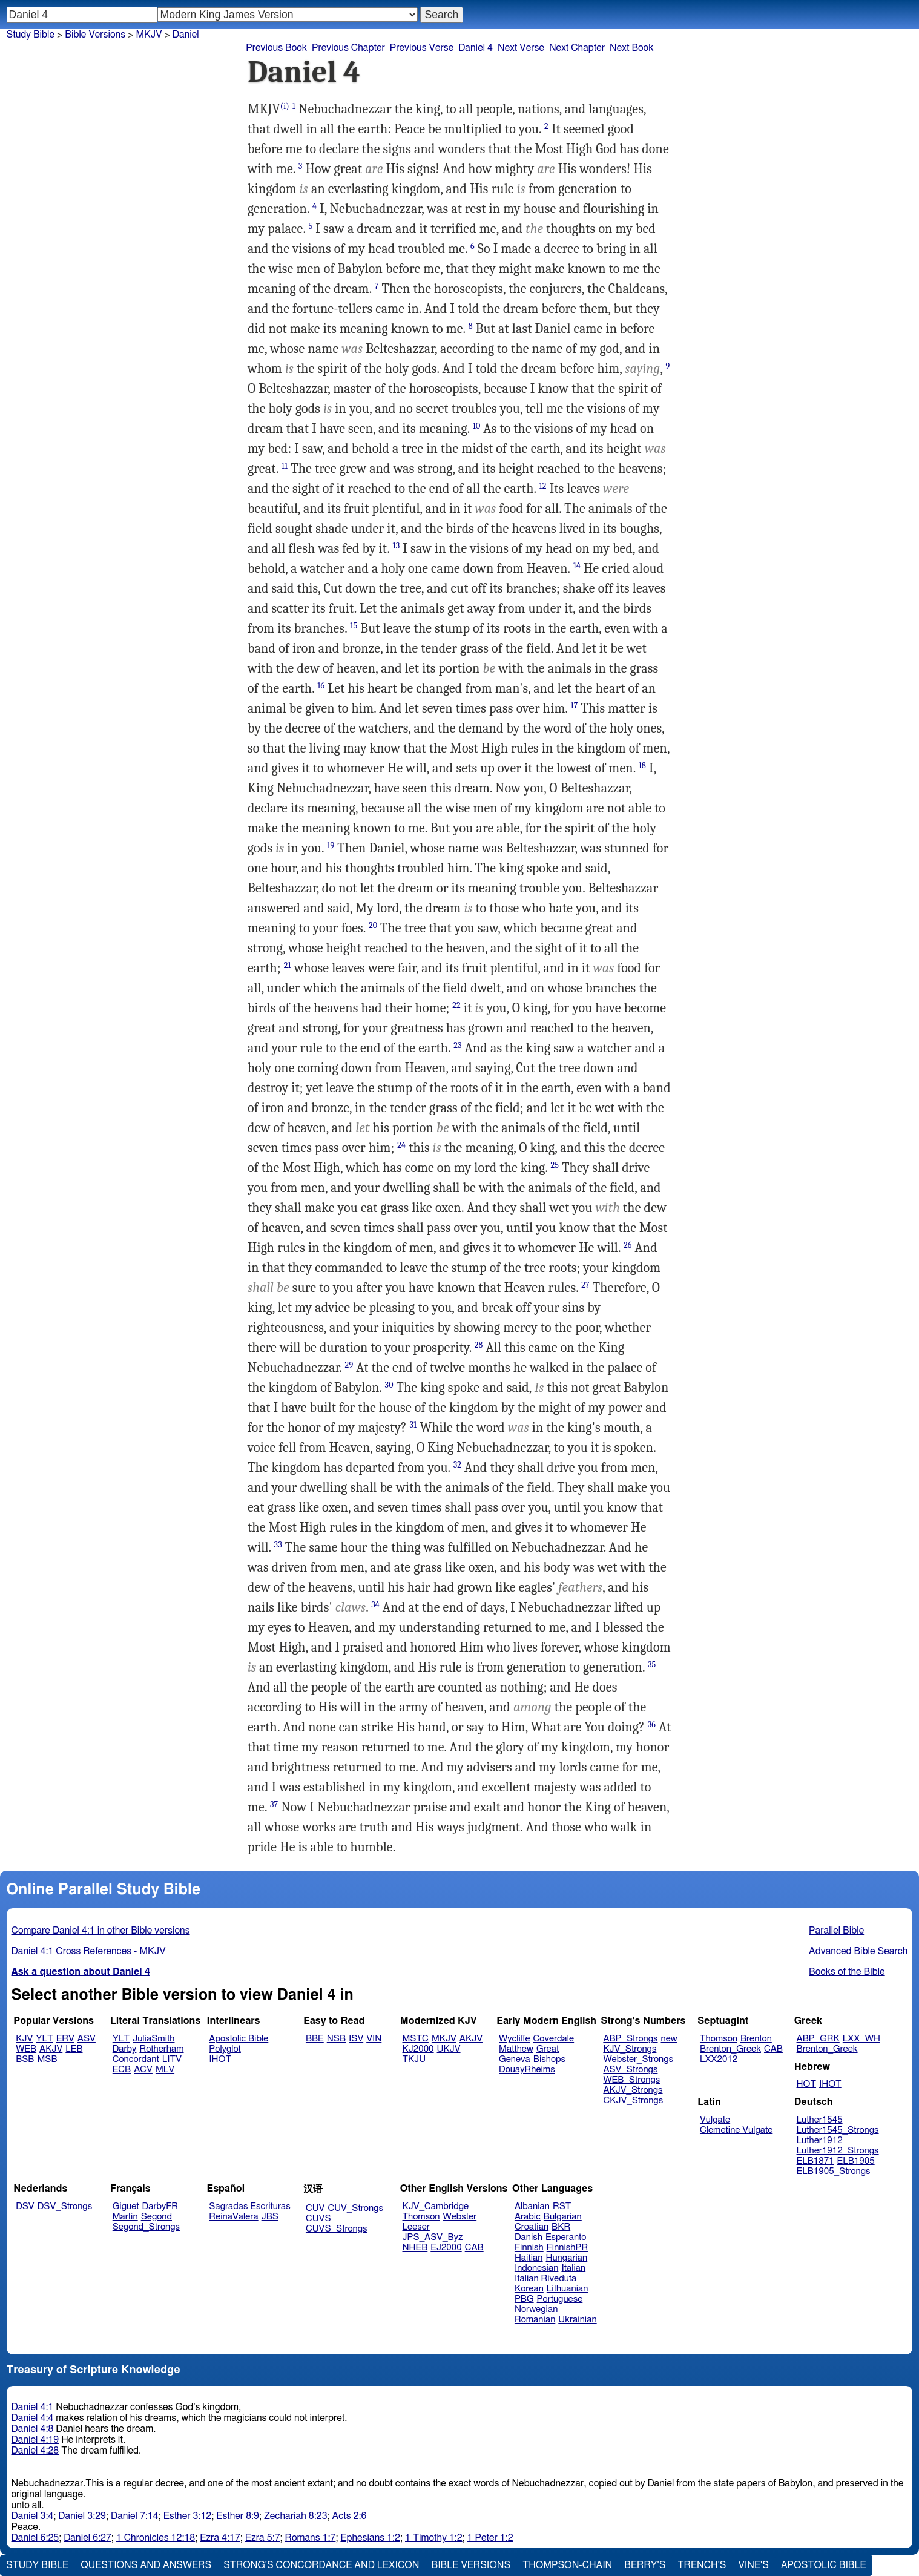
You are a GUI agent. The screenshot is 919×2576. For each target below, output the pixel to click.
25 (555, 1165)
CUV (315, 2208)
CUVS (318, 2218)
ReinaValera (233, 2216)
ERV (65, 2038)
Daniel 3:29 (82, 2516)
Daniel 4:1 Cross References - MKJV (89, 1951)
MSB (47, 2059)
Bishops (549, 2059)
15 (353, 626)
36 (652, 1724)
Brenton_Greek (730, 2049)
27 (585, 1285)
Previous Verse (421, 48)
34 (375, 1604)
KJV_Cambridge (436, 2206)
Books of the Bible (847, 1972)
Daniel (186, 34)
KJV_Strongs (629, 2049)
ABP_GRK (818, 2038)
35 (652, 1664)
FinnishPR (567, 2247)
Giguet (126, 2206)
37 (274, 1804)
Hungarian (567, 2257)
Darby (125, 2049)
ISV (356, 2038)
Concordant (136, 2059)
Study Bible (30, 34)
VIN (373, 2038)
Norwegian (536, 2309)
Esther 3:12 (187, 2516)
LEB (73, 2049)
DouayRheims (527, 2069)
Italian (573, 2268)
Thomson (718, 2038)
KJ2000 (418, 2049)
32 (457, 1465)
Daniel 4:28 (35, 2451)
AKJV (50, 2049)
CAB (773, 2049)
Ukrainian (577, 2319)
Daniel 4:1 (33, 2407)
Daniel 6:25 (35, 2538)
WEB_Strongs (631, 2079)
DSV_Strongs (65, 2206)
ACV (143, 2069)
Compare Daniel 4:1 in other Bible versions (101, 1930)
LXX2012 (718, 2059)
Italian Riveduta (545, 2278)
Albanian (532, 2206)
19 (330, 845)
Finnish (529, 2247)
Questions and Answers (146, 2565)
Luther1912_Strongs (838, 2150)
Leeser (416, 2227)
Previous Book (276, 48)
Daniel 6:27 (87, 2538)
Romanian (535, 2319)
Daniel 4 (475, 48)
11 (285, 466)
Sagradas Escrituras (249, 2206)
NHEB (415, 2247)
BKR (561, 2227)
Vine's (754, 2565)
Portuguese (560, 2299)
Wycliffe (514, 2038)
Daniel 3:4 (33, 2516)
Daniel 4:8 (33, 2429)
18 (642, 765)
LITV (172, 2059)
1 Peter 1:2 (490, 2538)
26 (628, 1245)
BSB (25, 2059)
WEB (26, 2049)
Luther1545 (820, 2119)
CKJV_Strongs (633, 2100)
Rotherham (161, 2049)
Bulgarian (563, 2216)
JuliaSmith (153, 2038)
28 (479, 1345)
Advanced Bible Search (858, 1951)
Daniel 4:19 (35, 2440)
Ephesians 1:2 (370, 2538)
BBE (315, 2038)
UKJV (449, 2049)
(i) (284, 106)
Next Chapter (577, 48)
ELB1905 (856, 2161)
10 (477, 426)
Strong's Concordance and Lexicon (321, 2565)
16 (320, 685)
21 (287, 965)
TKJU (414, 2059)
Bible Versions (95, 34)
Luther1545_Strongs (838, 2130)
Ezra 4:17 (220, 2538)
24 (401, 1145)
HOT (806, 2084)
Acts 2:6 (349, 2516)
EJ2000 (445, 2247)
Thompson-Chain (567, 2565)
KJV (24, 2038)
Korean (529, 2288)
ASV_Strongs (630, 2069)
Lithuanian (567, 2288)
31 (413, 1425)
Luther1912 (820, 2140)
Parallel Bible (836, 1930)
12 (543, 486)
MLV (165, 2069)
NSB (336, 2038)
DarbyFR (160, 2206)
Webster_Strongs (638, 2059)
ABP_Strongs (630, 2038)
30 (389, 1385)
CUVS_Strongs (336, 2228)
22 (456, 1005)
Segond (156, 2216)
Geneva (514, 2059)
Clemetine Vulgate (736, 2130)
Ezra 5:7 (262, 2538)
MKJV (149, 34)
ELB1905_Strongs (834, 2171)
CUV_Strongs (355, 2208)
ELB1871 (815, 2161)
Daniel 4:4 (33, 2418)
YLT (44, 2038)
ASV (86, 2038)
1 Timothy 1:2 (434, 2538)
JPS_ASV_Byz (433, 2237)
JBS (270, 2216)
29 (349, 1365)
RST (562, 2206)
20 (373, 925)
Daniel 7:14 (135, 2516)
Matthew (516, 2049)
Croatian (531, 2227)
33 (278, 1545)
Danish (528, 2237)
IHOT (220, 2059)
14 (577, 566)
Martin (125, 2216)
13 (396, 546)
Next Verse (521, 48)
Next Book (631, 48)
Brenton (756, 2038)
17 (574, 705)
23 (457, 1045)
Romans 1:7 (310, 2538)
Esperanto (566, 2237)
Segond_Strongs (146, 2227)
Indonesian (537, 2268)
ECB (122, 2069)
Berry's (644, 2565)
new (669, 2038)
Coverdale (554, 2038)
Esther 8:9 (237, 2516)
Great (547, 2049)
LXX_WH (861, 2038)
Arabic (528, 2216)
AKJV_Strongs (632, 2090)
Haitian (529, 2257)
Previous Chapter (348, 48)
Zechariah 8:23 (296, 2516)
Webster (459, 2216)
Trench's (701, 2565)
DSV (25, 2206)
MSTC (416, 2038)
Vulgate (715, 2119)
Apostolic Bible (823, 2565)
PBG (524, 2299)
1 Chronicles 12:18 (155, 2538)
